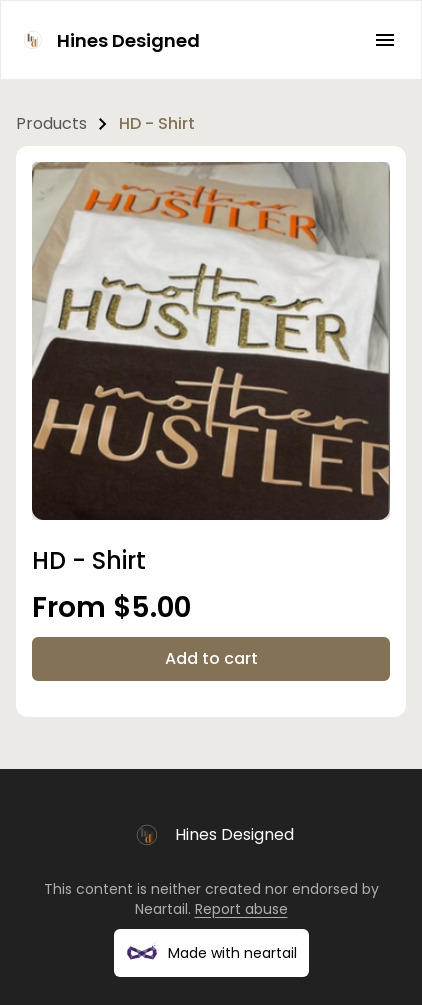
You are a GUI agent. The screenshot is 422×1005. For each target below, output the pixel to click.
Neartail (161, 909)
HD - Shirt (157, 123)
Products (51, 123)
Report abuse (241, 909)
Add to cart (211, 658)
